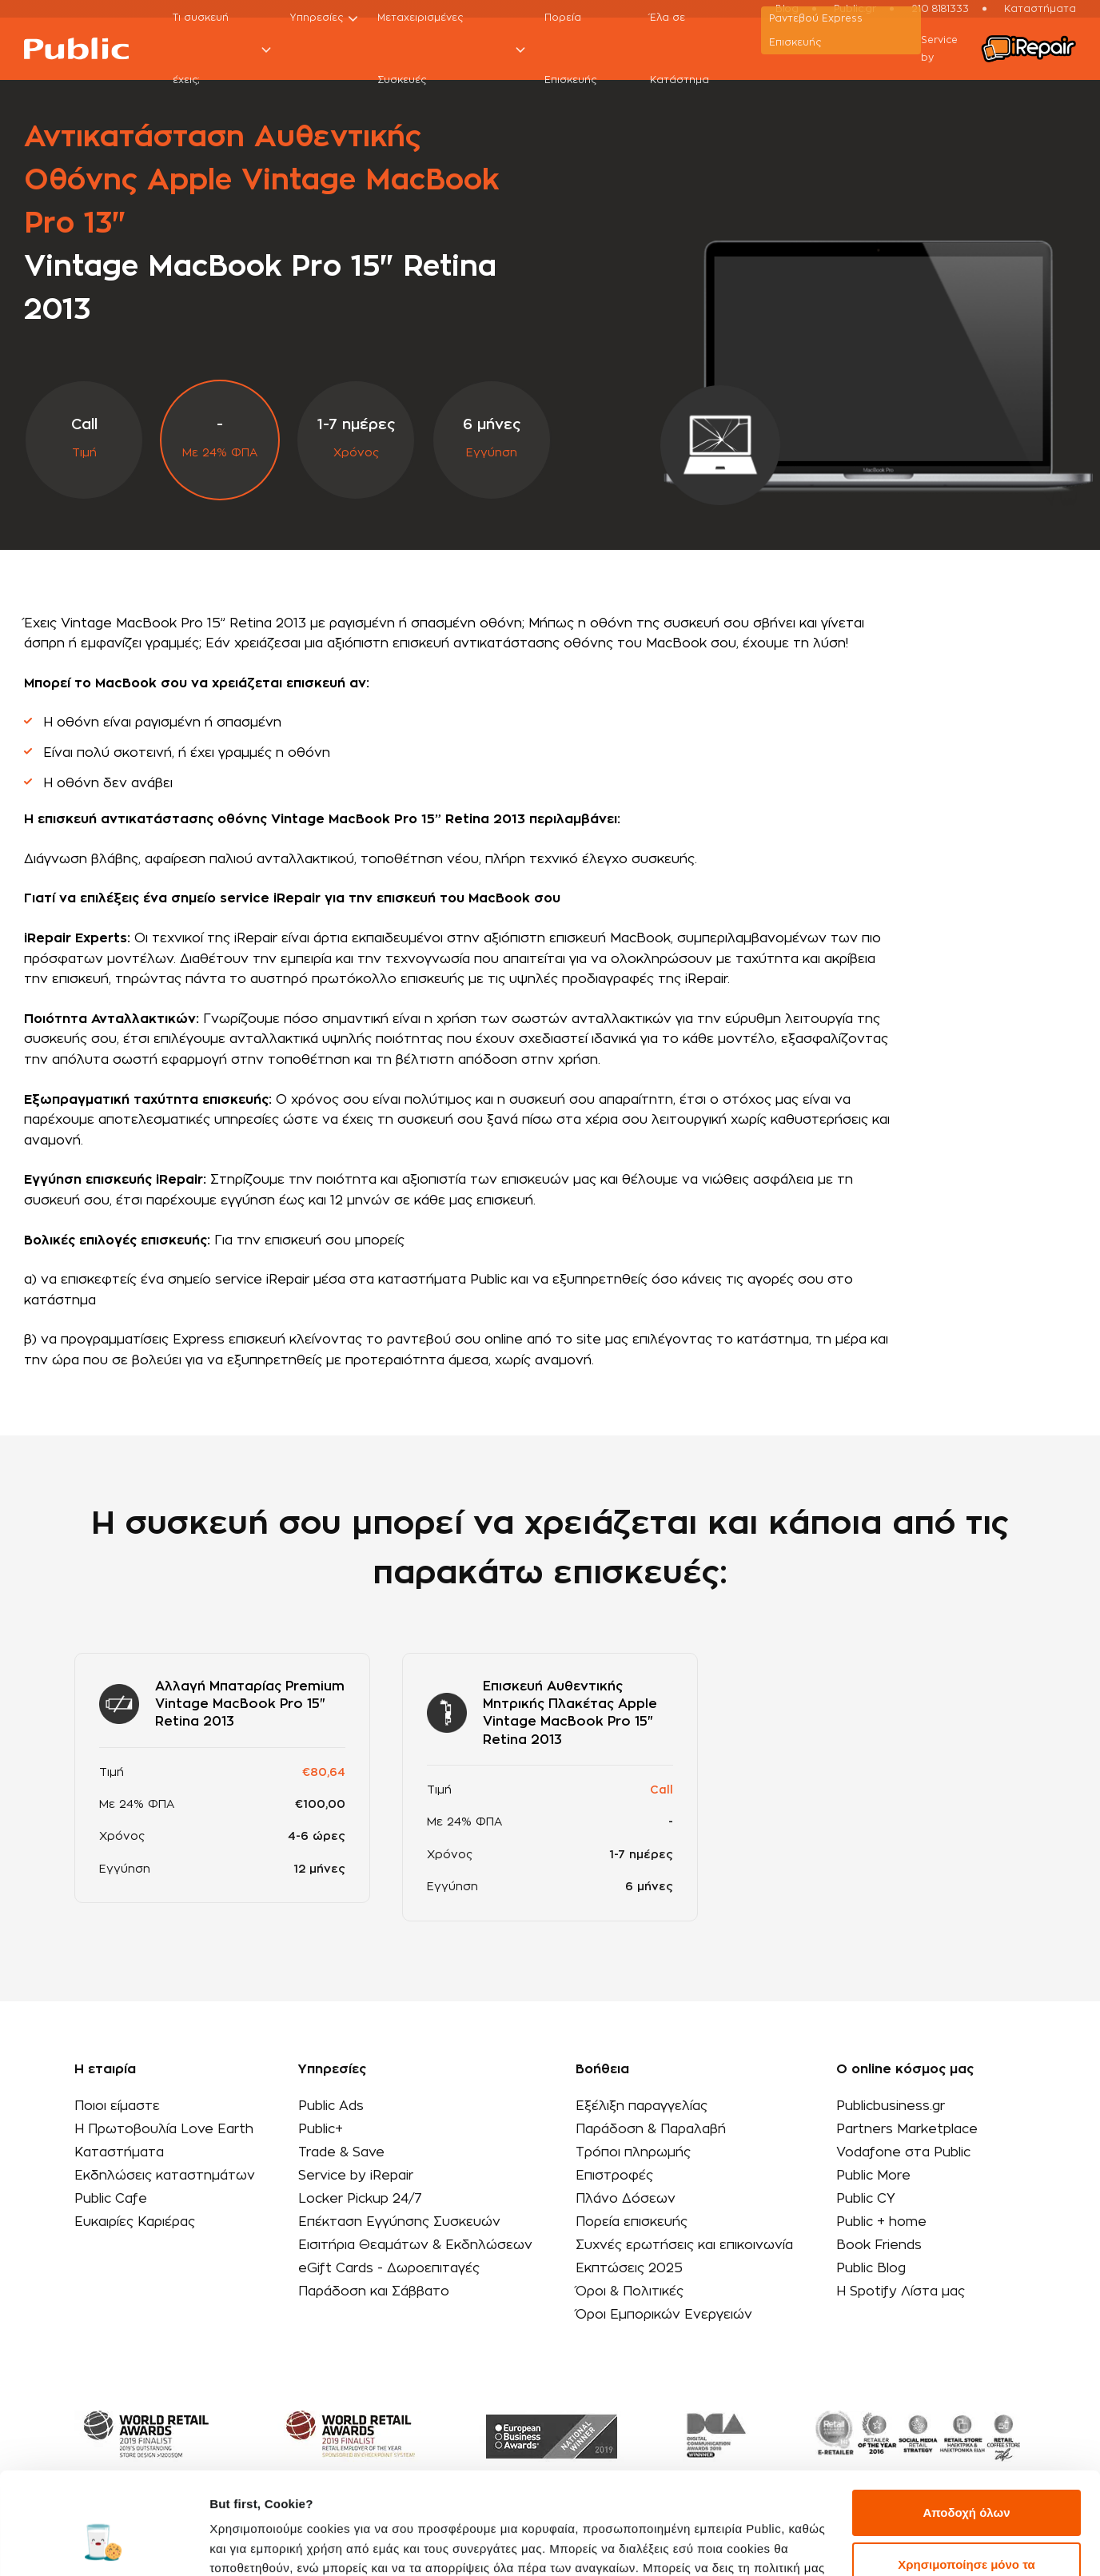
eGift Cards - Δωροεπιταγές (389, 2268)
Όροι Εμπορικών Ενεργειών (664, 2314)
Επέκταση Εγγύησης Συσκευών (399, 2222)
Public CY (865, 2198)
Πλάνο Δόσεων (626, 2198)
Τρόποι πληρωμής (633, 2152)
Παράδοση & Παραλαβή (651, 2129)
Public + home (881, 2222)
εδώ (305, 2500)
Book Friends (879, 2245)
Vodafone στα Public (903, 2152)
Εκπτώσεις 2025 (629, 2268)
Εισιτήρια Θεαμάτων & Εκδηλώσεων (415, 2245)
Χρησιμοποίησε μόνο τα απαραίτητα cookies (966, 2487)
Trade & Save (341, 2152)
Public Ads (331, 2106)
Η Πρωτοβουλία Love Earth (163, 2129)
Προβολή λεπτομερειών (278, 2544)
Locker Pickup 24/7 (360, 2198)
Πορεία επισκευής (632, 2222)
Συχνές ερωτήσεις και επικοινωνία (684, 2245)
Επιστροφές (614, 2175)
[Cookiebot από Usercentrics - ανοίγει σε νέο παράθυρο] (103, 2545)
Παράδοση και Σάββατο (373, 2291)
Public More (873, 2175)
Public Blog (871, 2268)
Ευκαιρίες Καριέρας (134, 2222)
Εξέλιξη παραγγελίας (641, 2106)
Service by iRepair (355, 2175)
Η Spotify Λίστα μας (900, 2291)
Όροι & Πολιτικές (630, 2291)
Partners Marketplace (907, 2129)
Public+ (320, 2129)
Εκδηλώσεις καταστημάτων (164, 2175)
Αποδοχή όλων (966, 2426)
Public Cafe (110, 2198)
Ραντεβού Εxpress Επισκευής (816, 30)
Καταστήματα (119, 2152)
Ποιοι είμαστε (117, 2106)
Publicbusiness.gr (890, 2106)
